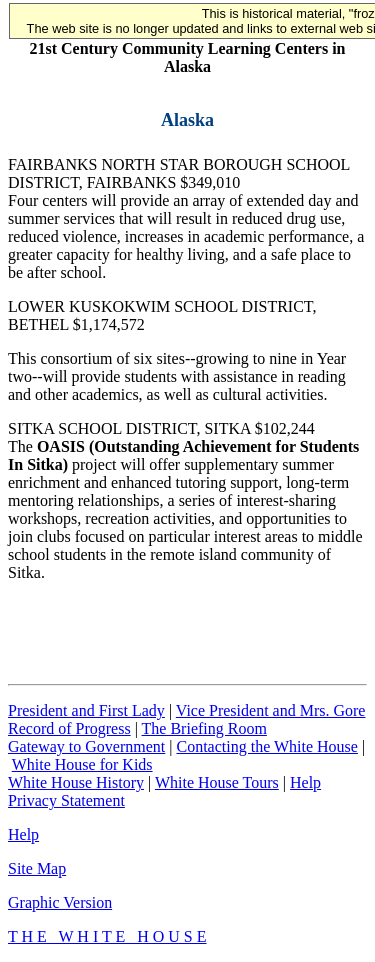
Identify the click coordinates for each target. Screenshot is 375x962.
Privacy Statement (66, 800)
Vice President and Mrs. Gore (271, 710)
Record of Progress (69, 728)
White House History (76, 782)
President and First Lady (86, 710)
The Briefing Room (204, 728)
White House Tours (217, 782)
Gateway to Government (86, 746)
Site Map (37, 868)
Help (305, 782)
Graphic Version (60, 902)
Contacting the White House (266, 746)
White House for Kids (82, 764)
